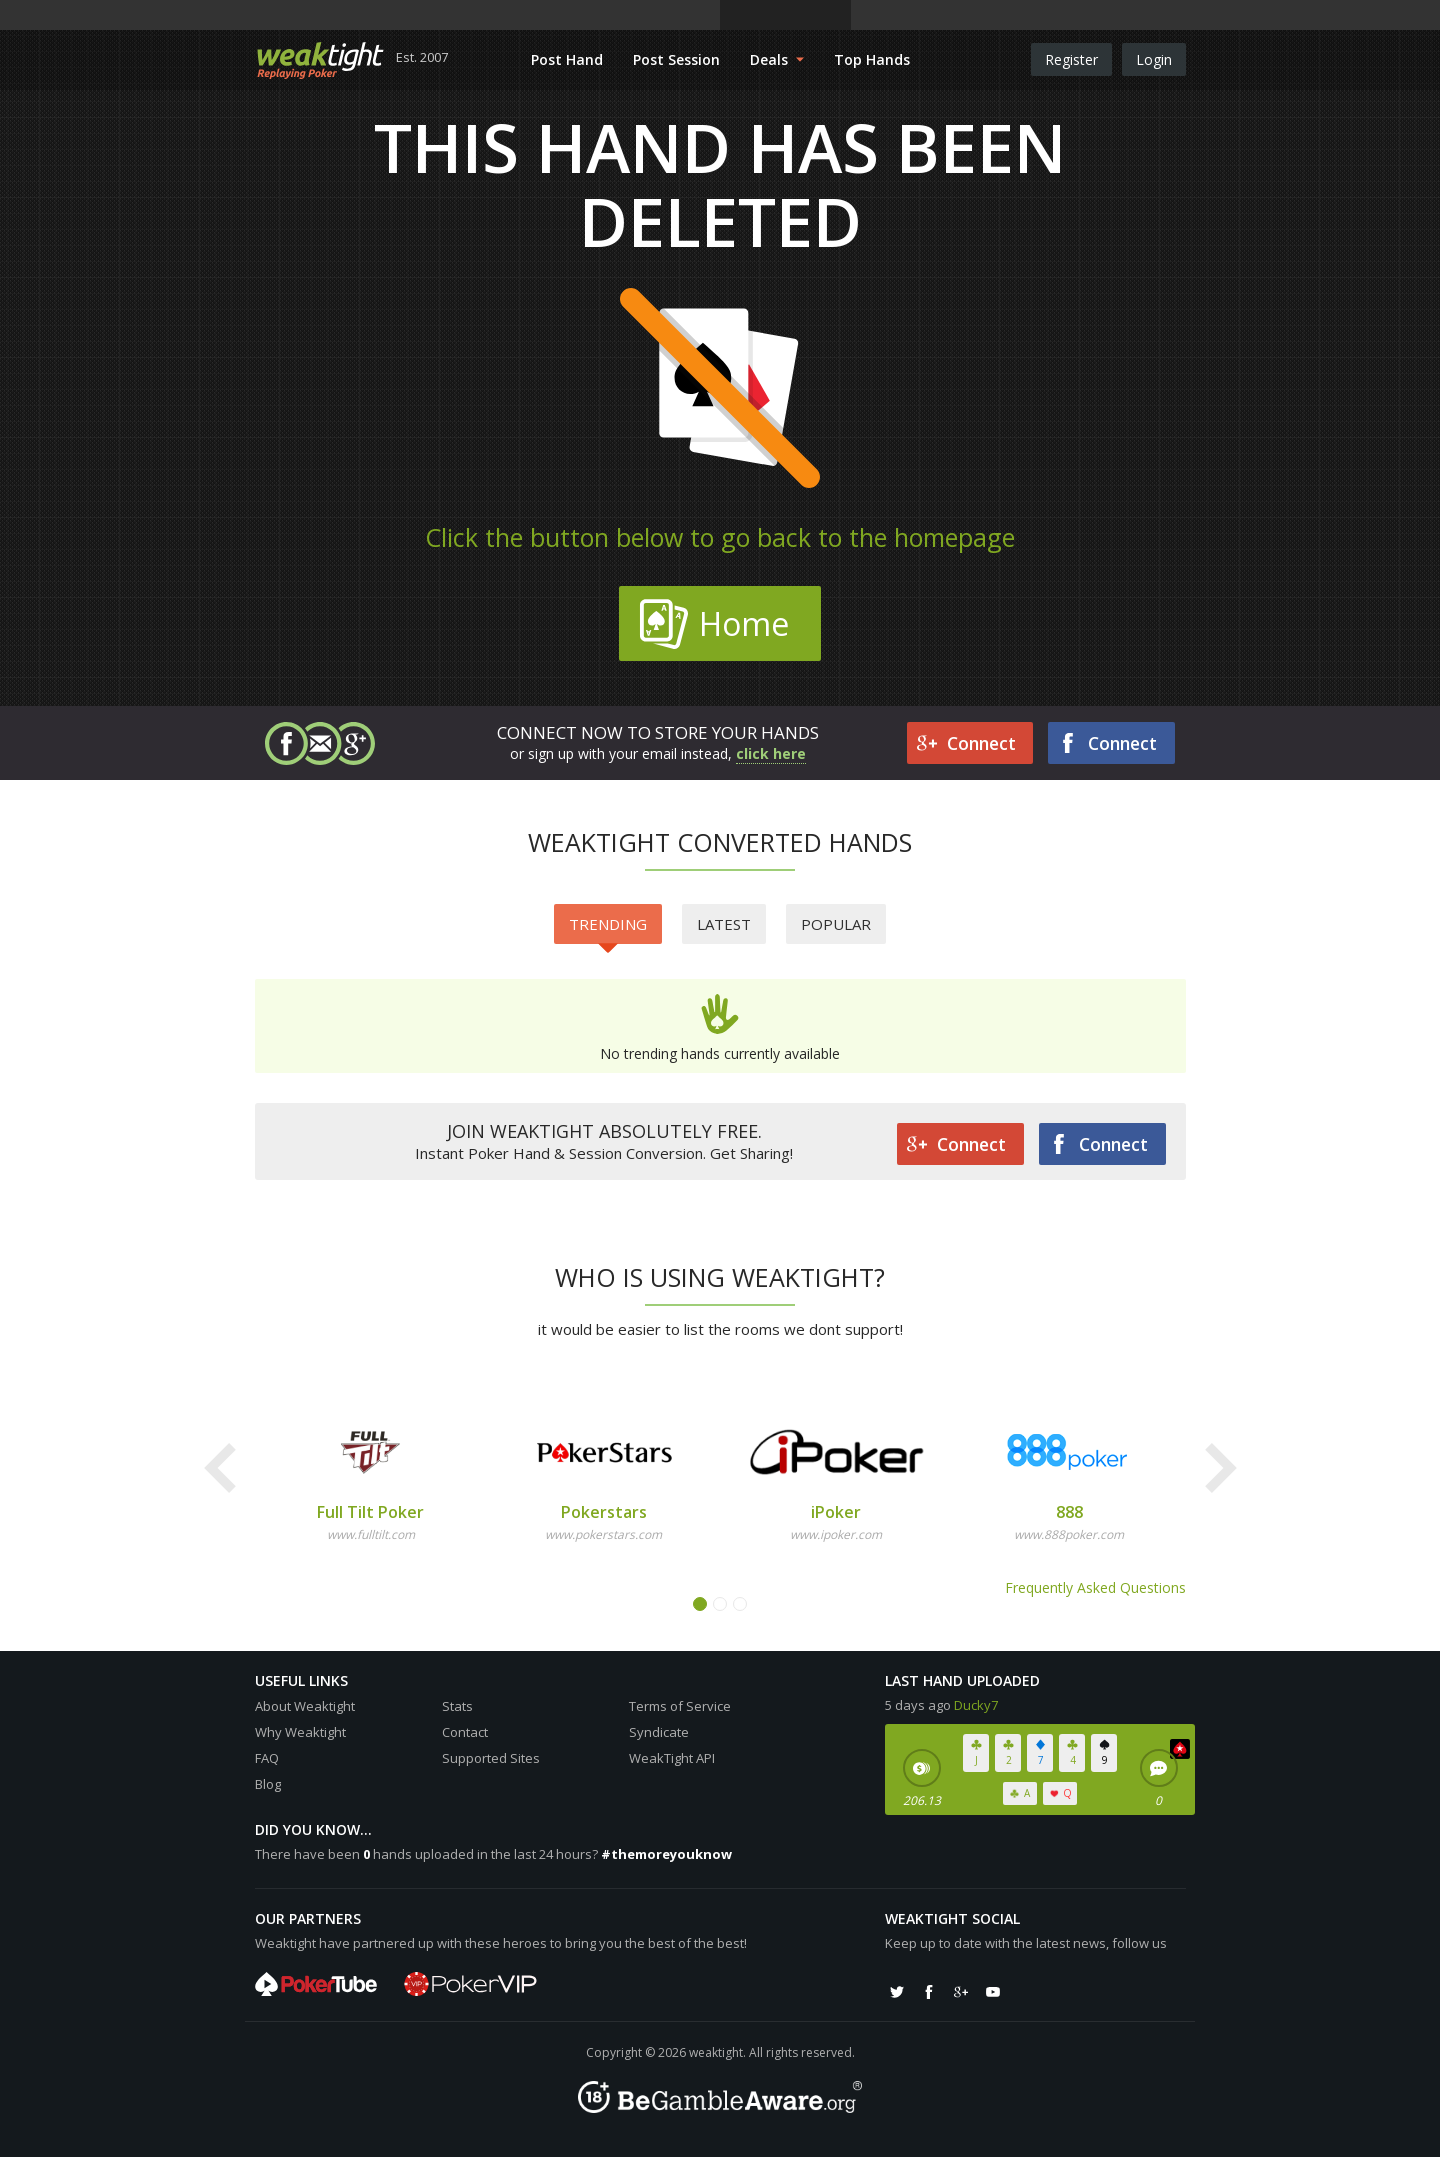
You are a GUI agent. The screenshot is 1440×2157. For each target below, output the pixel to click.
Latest (724, 924)
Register (1071, 59)
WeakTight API (672, 1758)
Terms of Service (680, 1706)
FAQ (267, 1758)
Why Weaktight (300, 1732)
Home (714, 624)
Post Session (676, 59)
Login (1154, 59)
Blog (268, 1784)
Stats (457, 1706)
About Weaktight (305, 1706)
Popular (836, 924)
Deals (777, 59)
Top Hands (872, 59)
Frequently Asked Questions (1095, 1587)
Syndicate (659, 1732)
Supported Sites (491, 1758)
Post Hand (567, 59)
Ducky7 (976, 1705)
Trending (608, 929)
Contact (465, 1732)
